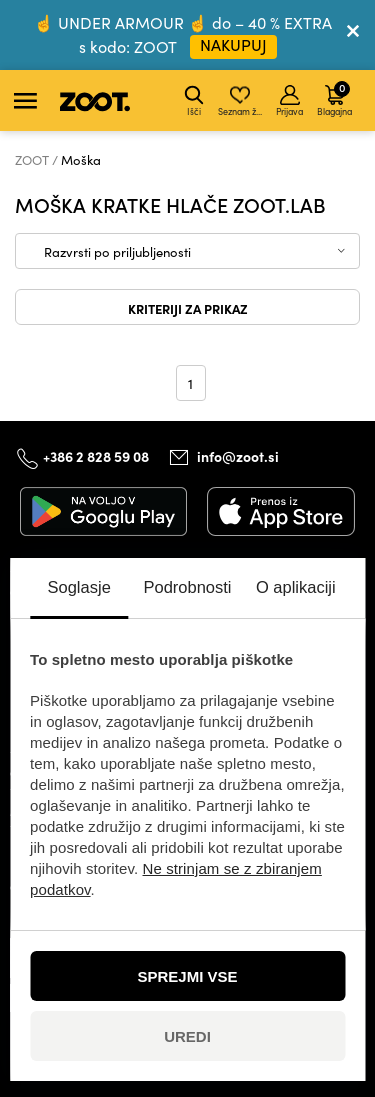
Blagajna (334, 98)
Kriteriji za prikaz (188, 308)
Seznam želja (241, 101)
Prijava (289, 101)
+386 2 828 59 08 (96, 456)
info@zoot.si (238, 456)
